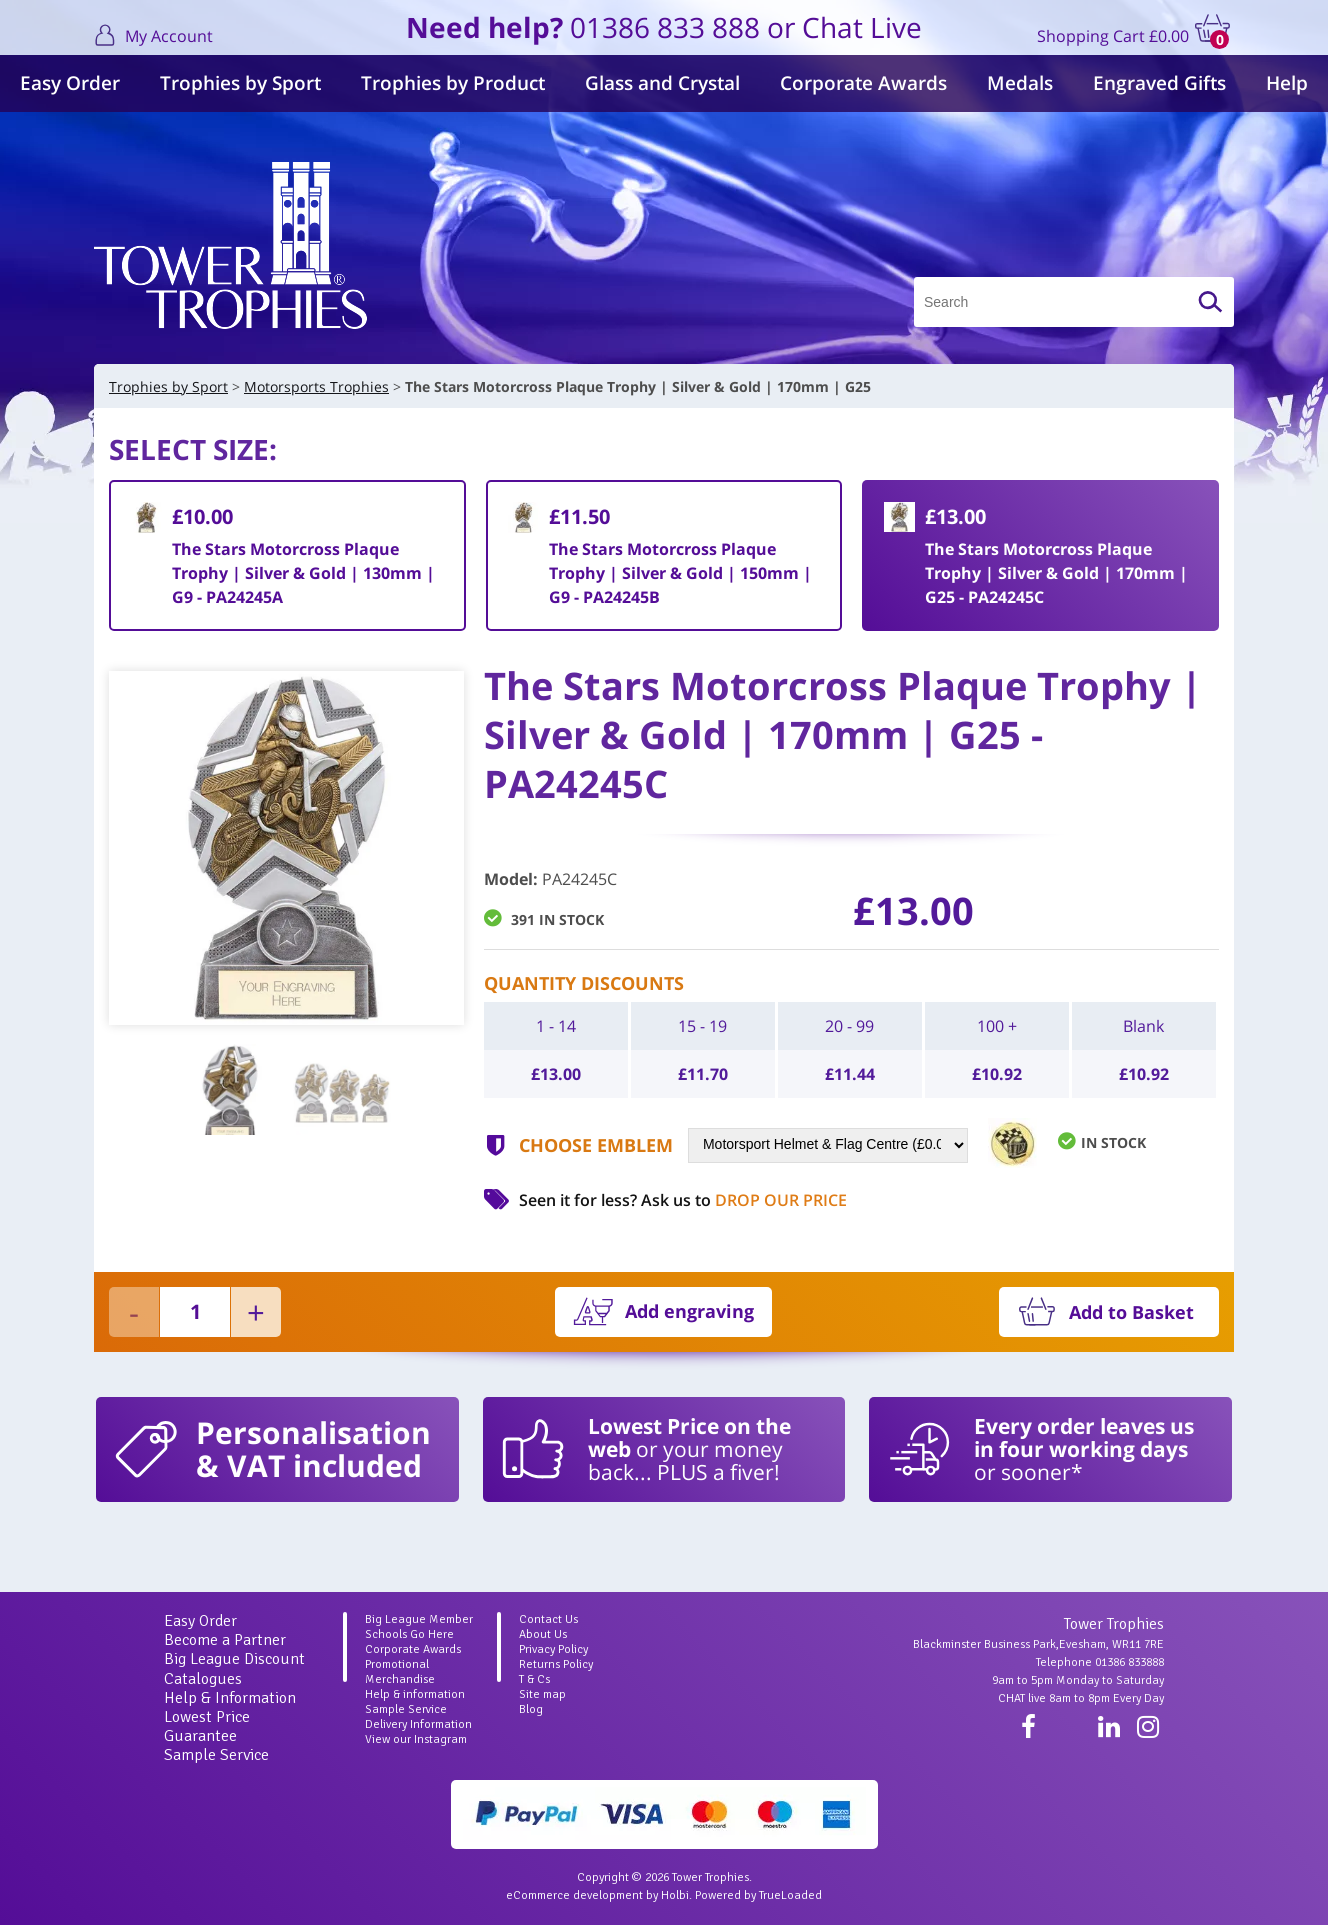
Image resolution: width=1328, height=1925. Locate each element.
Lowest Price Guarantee (207, 1726)
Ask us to (744, 1200)
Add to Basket (1131, 1312)
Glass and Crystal (662, 83)
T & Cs (534, 1679)
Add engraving (689, 1311)
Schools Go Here (409, 1634)
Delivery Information (418, 1724)
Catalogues (203, 1679)
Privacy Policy (553, 1649)
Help (1287, 83)
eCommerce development (574, 1895)
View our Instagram (416, 1739)
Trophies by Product (453, 83)
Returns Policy (556, 1664)
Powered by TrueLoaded (758, 1895)
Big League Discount (234, 1659)
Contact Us (548, 1619)
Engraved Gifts (1159, 83)
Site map (542, 1694)
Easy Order (70, 83)
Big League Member (419, 1619)
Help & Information (230, 1698)
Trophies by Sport (240, 83)
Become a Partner (225, 1640)
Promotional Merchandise (400, 1672)
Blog (531, 1709)
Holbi (675, 1895)
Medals (1020, 83)
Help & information (415, 1694)
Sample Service (216, 1755)
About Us (543, 1634)
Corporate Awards (863, 83)
